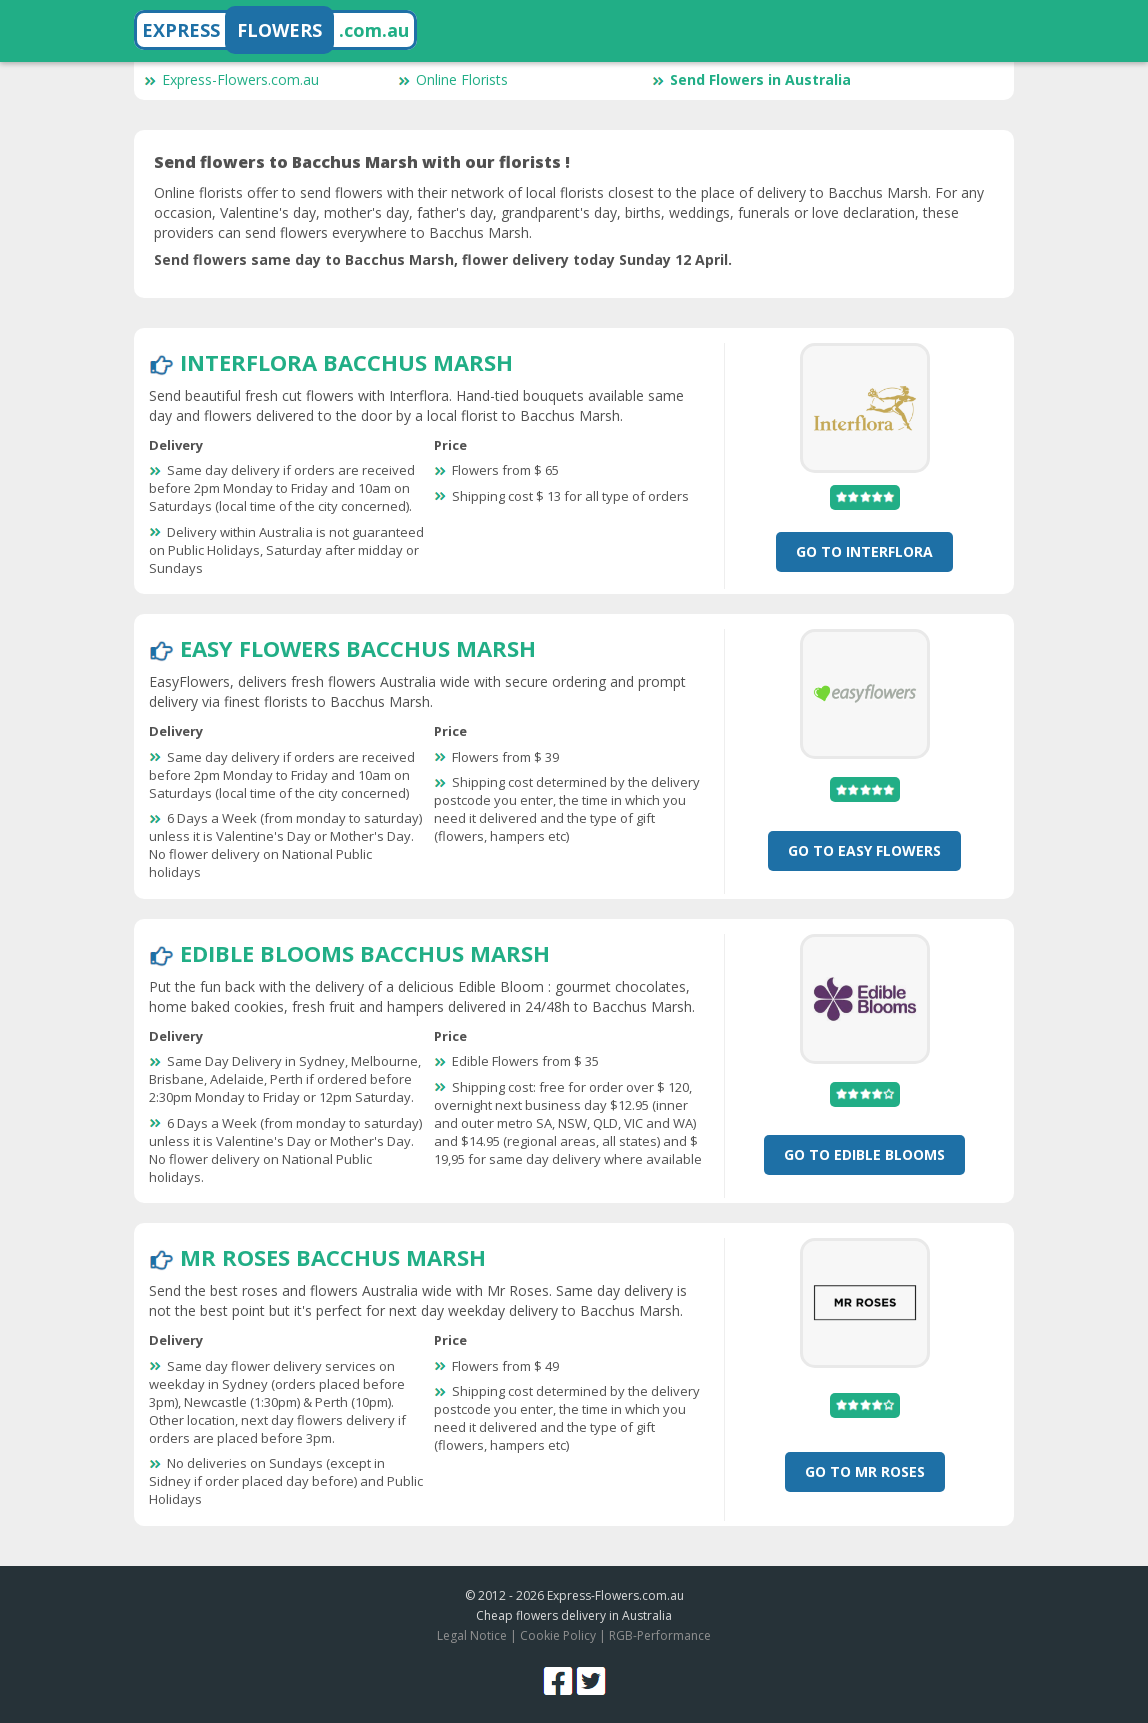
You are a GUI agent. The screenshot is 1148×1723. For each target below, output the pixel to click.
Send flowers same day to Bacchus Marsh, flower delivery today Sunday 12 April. (443, 259)
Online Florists (453, 79)
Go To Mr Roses (865, 1471)
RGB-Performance (660, 1635)
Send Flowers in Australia (751, 79)
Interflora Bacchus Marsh (346, 362)
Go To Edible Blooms (864, 1154)
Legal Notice (472, 1635)
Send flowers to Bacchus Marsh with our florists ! (362, 162)
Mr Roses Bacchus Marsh (333, 1257)
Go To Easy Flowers (864, 850)
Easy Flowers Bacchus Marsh (358, 648)
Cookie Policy (558, 1635)
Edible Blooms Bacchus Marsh (365, 953)
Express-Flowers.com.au (231, 79)
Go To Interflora (864, 551)
